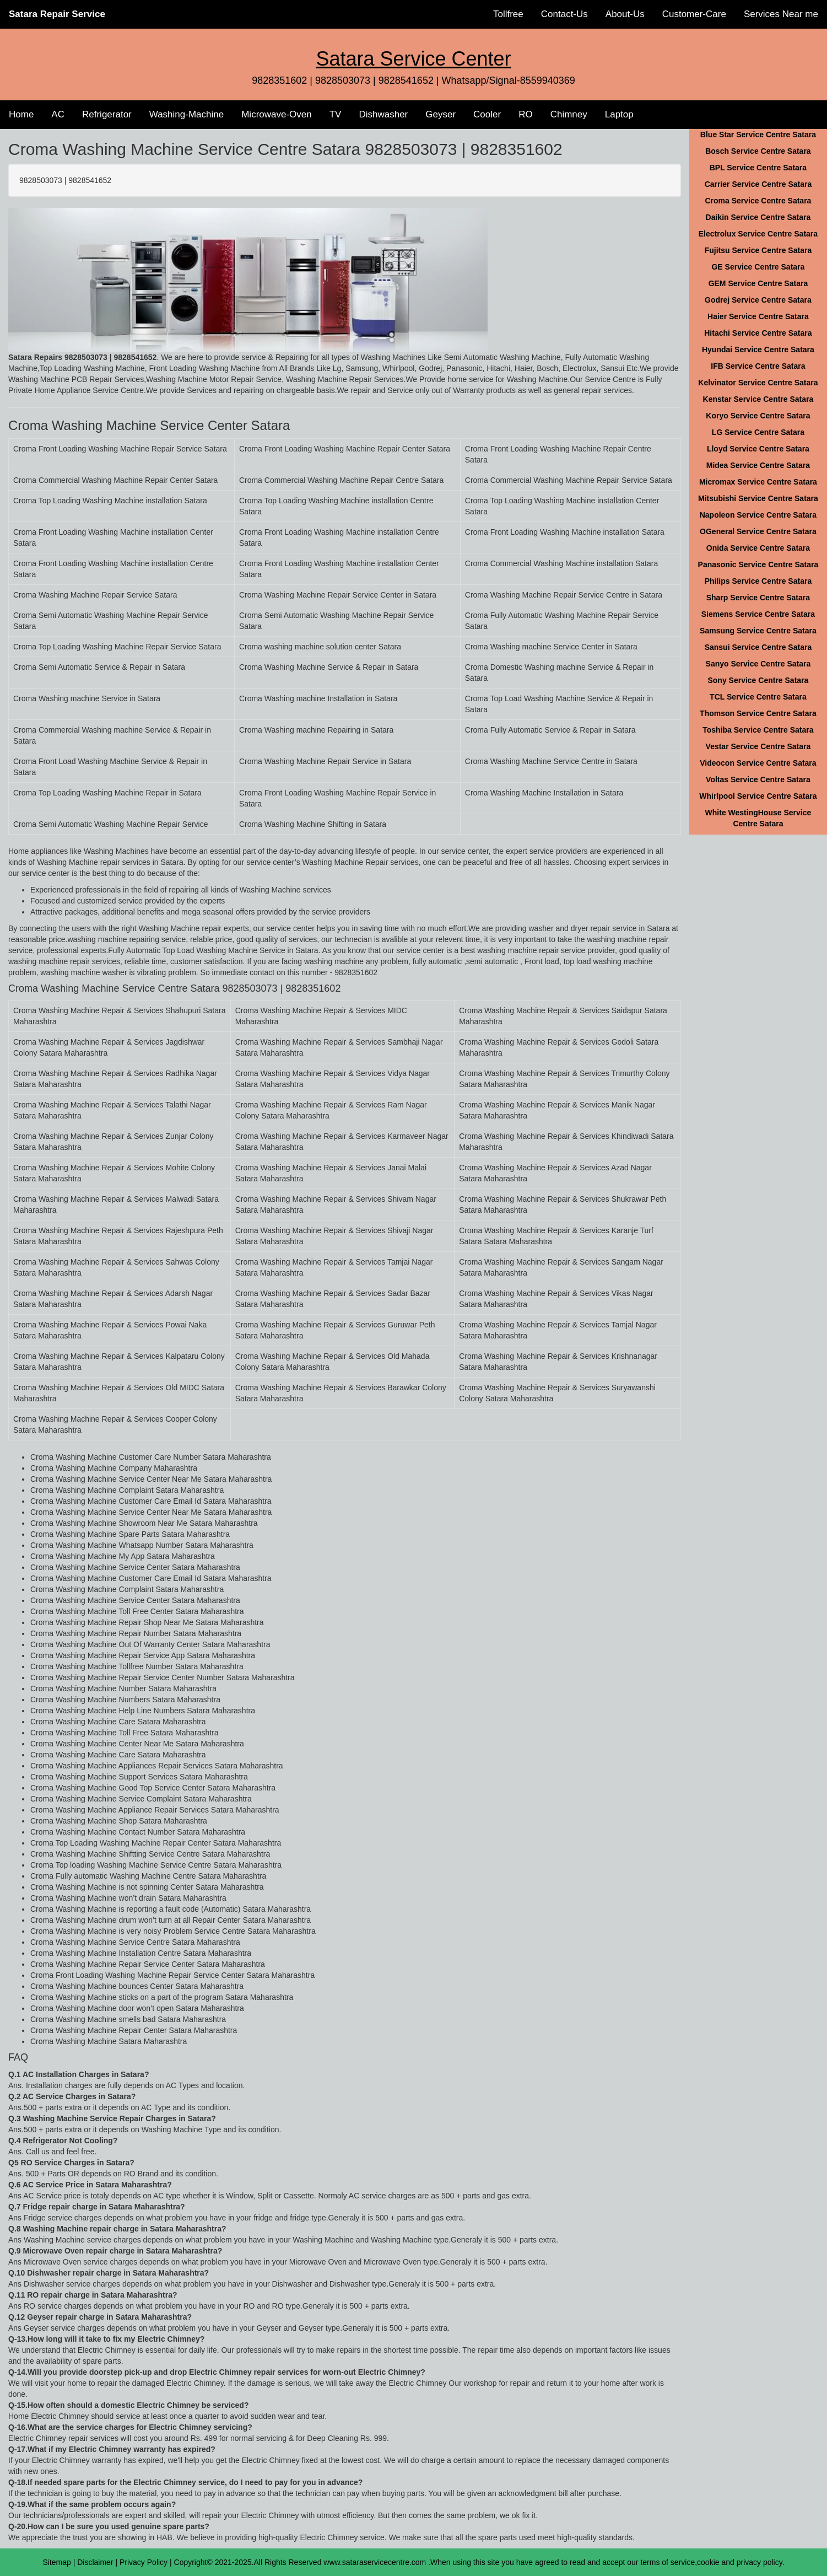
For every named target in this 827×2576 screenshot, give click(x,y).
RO (525, 114)
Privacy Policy (143, 2562)
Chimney (568, 114)
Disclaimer (95, 2562)
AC (57, 114)
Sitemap (56, 2562)
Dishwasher (383, 114)
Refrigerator (107, 114)
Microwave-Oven (276, 114)
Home (21, 114)
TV (335, 114)
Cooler (487, 114)
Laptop (619, 114)
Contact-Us (564, 14)
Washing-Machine (186, 114)
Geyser (440, 114)
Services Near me (781, 14)
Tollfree (508, 14)
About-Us (625, 14)
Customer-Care (694, 14)
